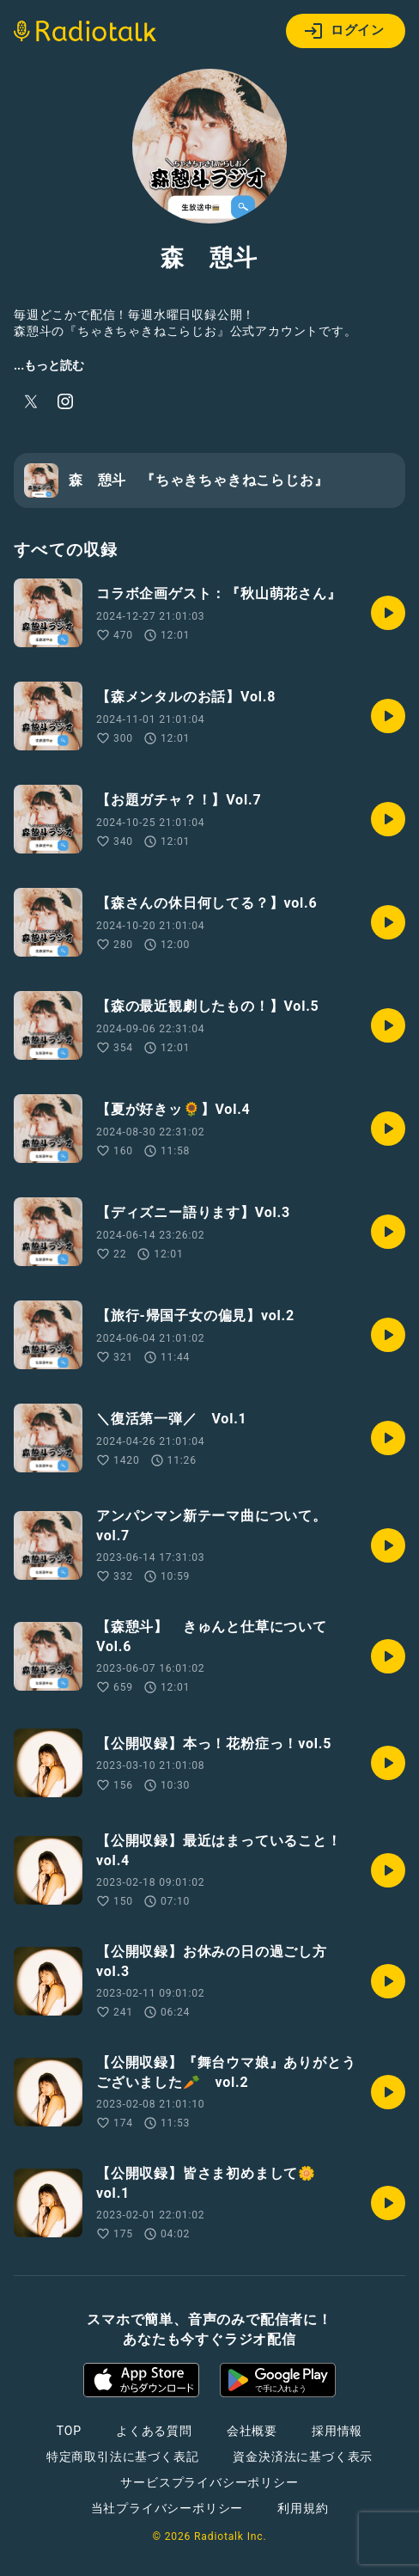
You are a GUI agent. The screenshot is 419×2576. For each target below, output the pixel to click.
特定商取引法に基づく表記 (122, 2456)
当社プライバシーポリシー (167, 2508)
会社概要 (252, 2431)
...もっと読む (49, 365)
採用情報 (337, 2431)
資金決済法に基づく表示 (303, 2456)
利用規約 (302, 2508)
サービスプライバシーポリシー (209, 2482)
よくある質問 (154, 2431)
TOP (69, 2431)
